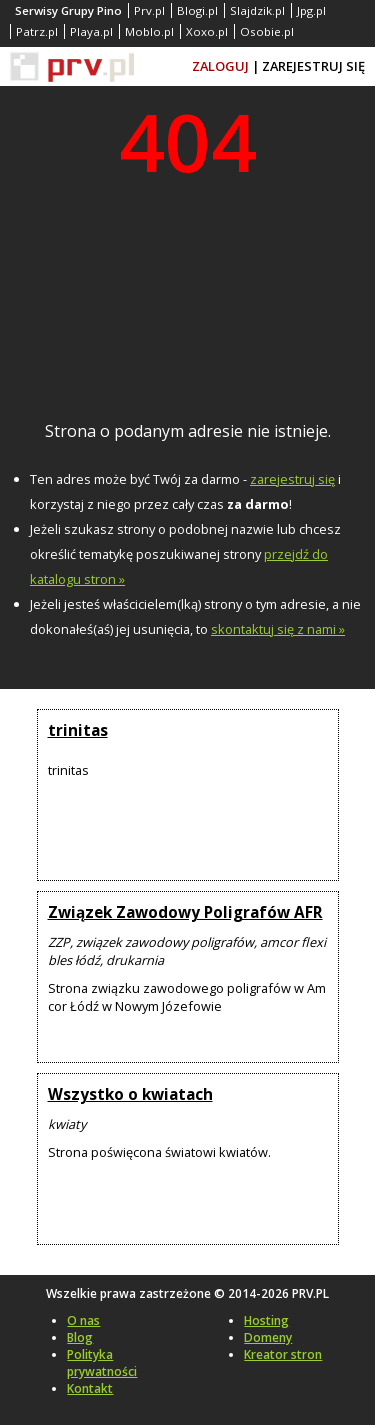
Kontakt (90, 1388)
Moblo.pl (149, 31)
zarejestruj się (292, 479)
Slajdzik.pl (257, 10)
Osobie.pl (267, 31)
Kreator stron (283, 1354)
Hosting (266, 1320)
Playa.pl (91, 31)
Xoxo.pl (207, 31)
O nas (83, 1320)
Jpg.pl (311, 10)
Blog (80, 1337)
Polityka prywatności (102, 1363)
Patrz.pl (37, 31)
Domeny (268, 1337)
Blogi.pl (197, 10)
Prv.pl (149, 10)
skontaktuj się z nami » (278, 629)
